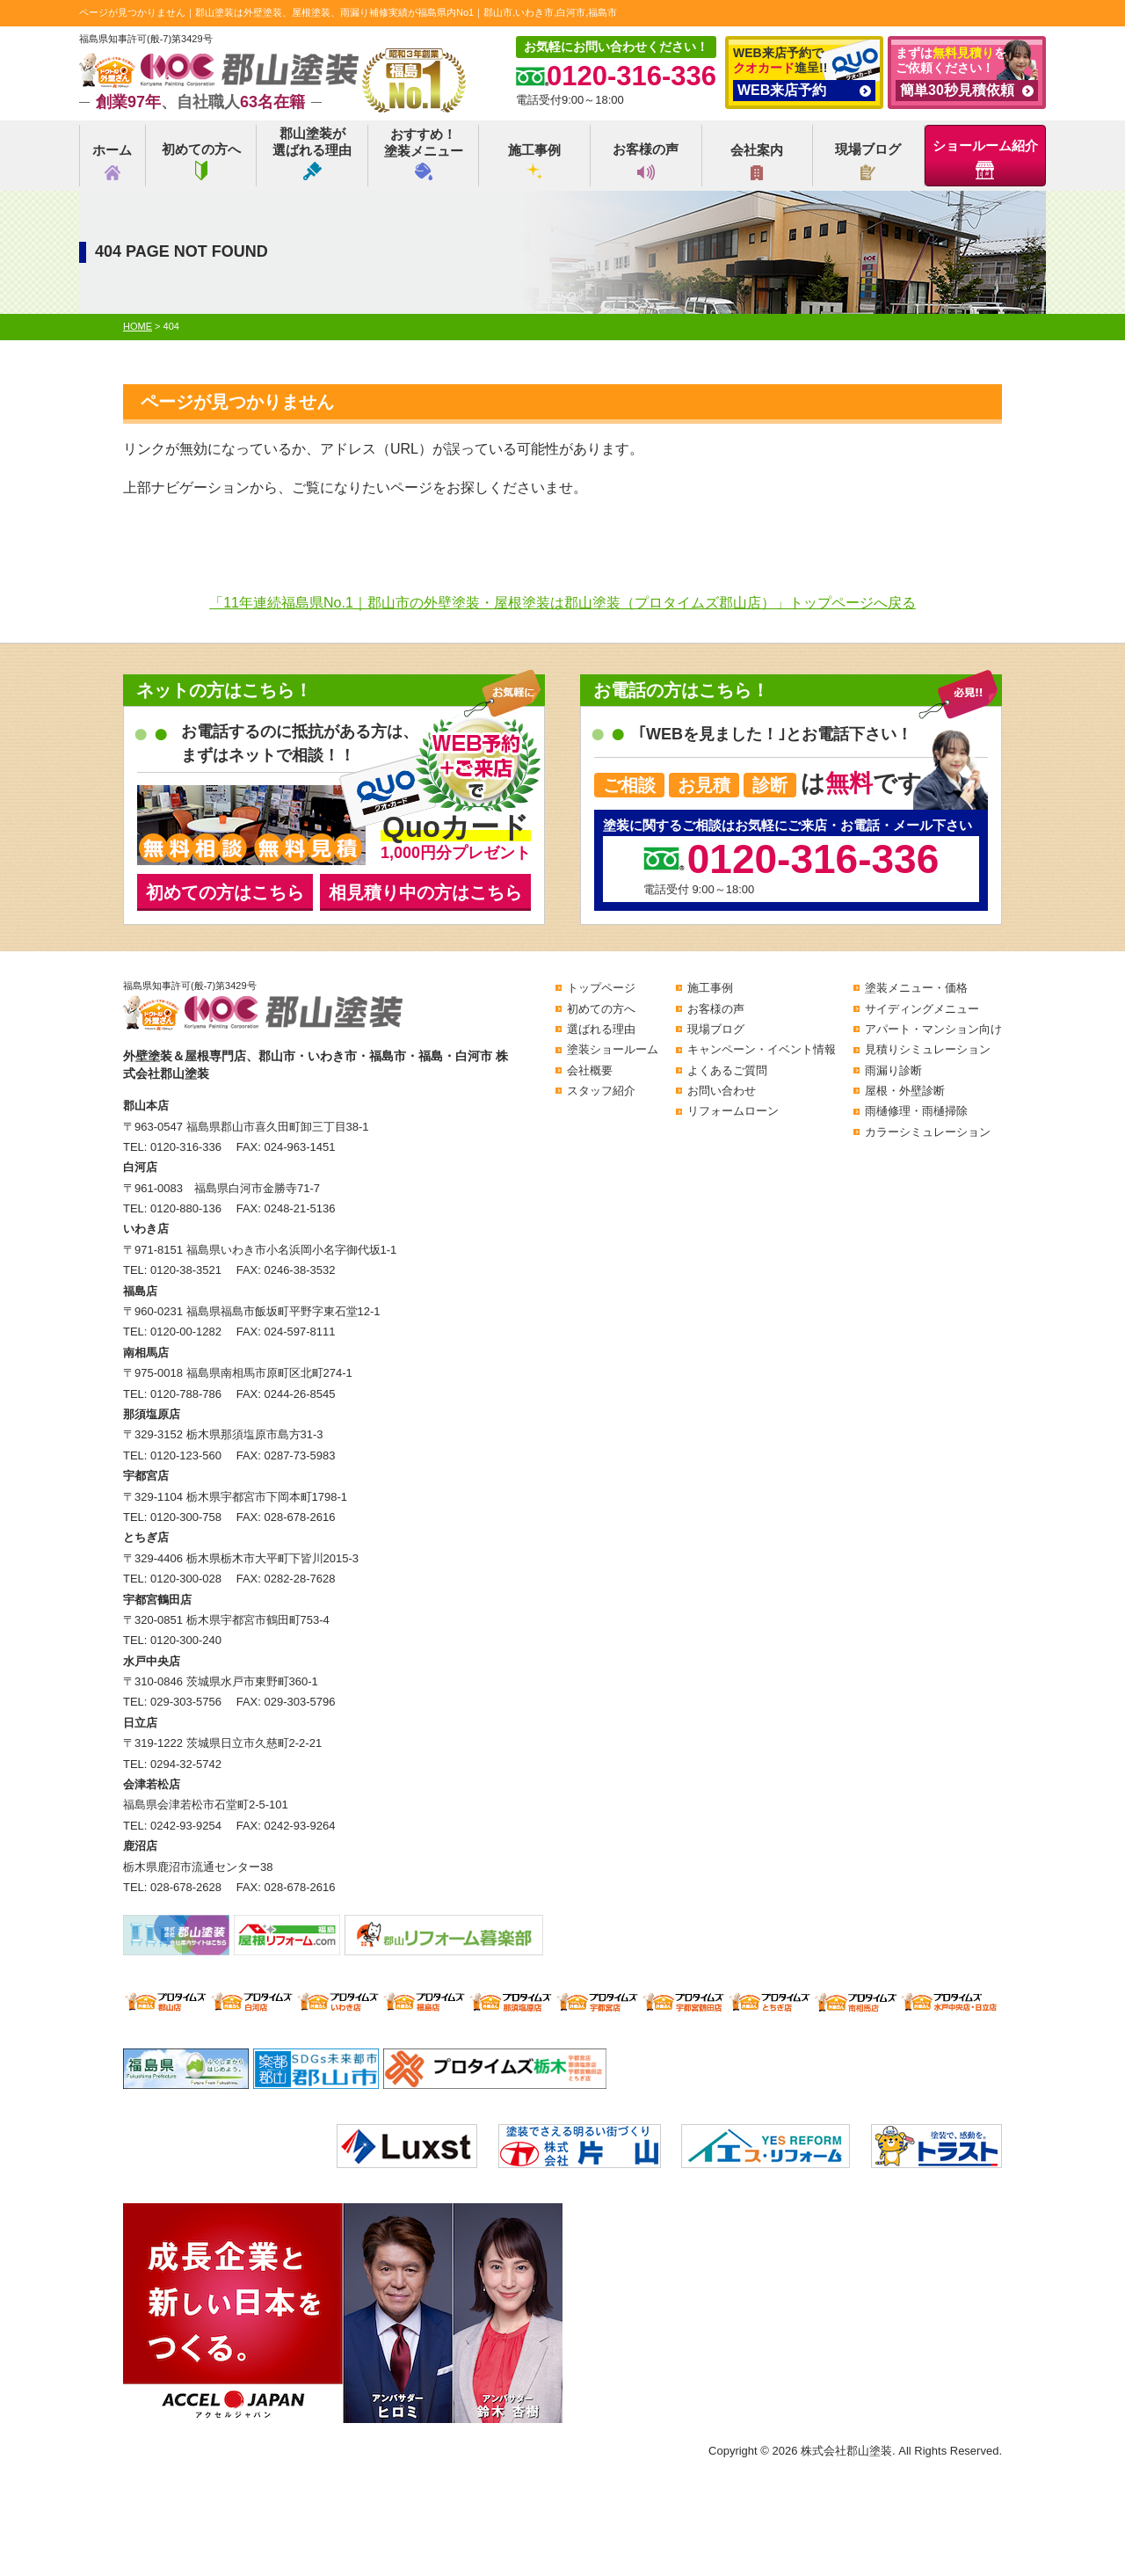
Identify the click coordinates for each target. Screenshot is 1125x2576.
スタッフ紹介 (601, 1090)
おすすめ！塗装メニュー (423, 153)
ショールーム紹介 (985, 158)
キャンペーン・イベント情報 (761, 1049)
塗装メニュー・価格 (916, 987)
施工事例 (534, 161)
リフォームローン (733, 1110)
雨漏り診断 (893, 1070)
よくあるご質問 (727, 1070)
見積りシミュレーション (928, 1049)
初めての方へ (201, 161)
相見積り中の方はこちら (425, 892)
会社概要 (590, 1070)
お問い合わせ (721, 1090)
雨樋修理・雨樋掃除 (916, 1110)
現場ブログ (868, 161)
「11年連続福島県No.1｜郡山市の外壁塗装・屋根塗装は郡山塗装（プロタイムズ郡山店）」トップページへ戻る (562, 602)
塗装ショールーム (612, 1049)
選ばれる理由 (601, 1029)
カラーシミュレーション (928, 1132)
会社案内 (756, 161)
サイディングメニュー (922, 1008)
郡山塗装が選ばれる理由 (312, 153)
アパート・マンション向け (933, 1029)
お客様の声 (646, 161)
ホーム (112, 161)
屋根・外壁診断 (905, 1090)
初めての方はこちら (225, 892)
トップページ (601, 987)
